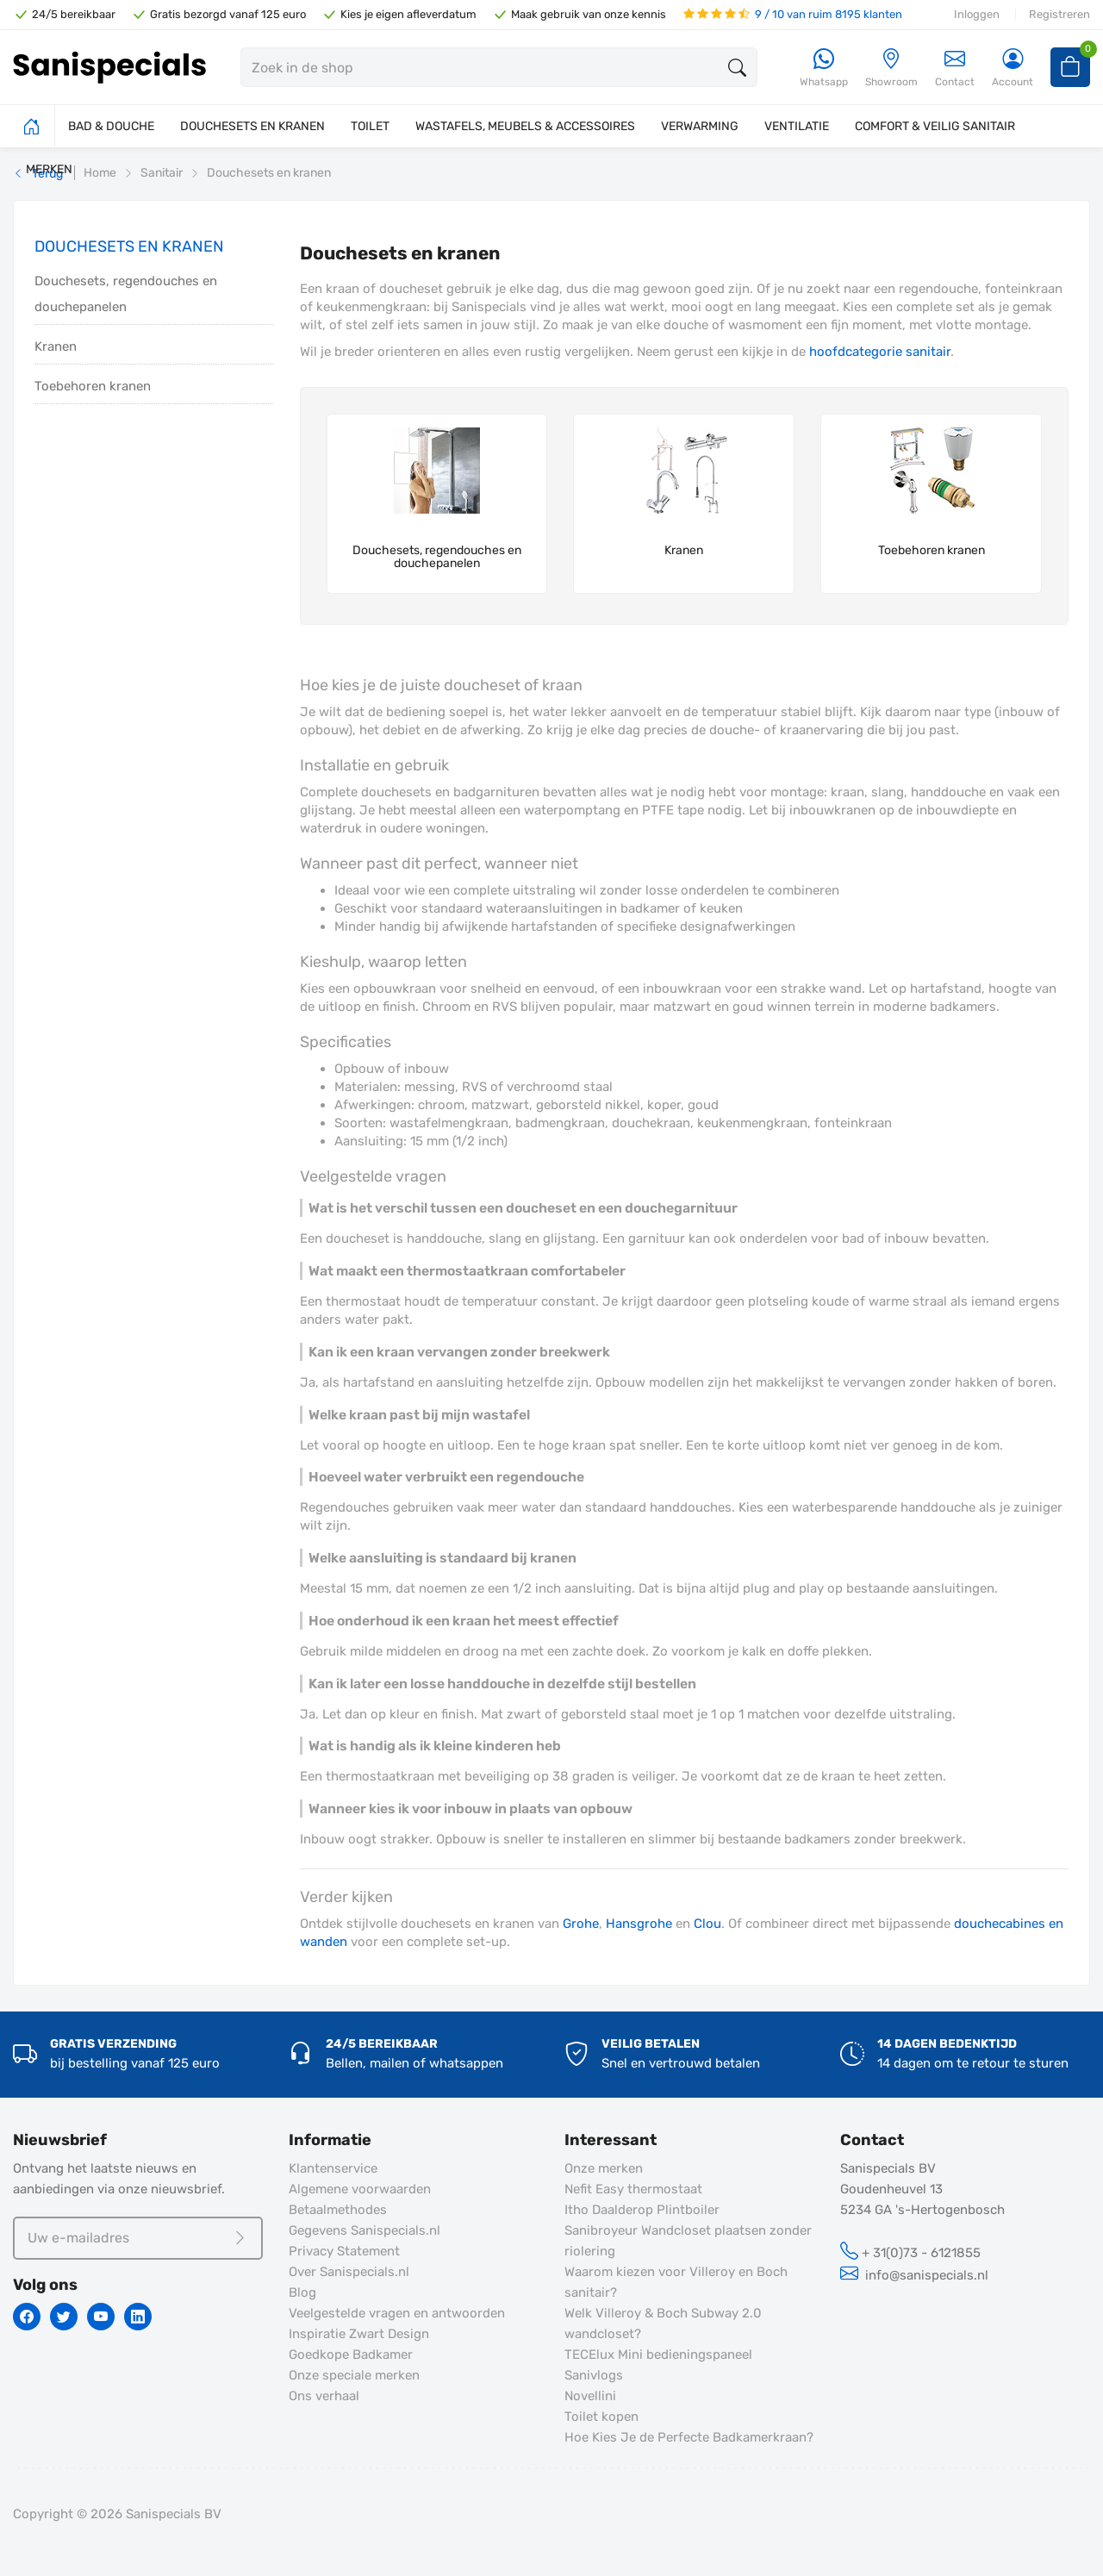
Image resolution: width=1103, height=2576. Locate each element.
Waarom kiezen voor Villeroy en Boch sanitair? (676, 2282)
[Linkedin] (138, 2316)
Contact (955, 67)
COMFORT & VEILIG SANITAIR (935, 126)
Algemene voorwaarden (360, 2189)
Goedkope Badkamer (351, 2354)
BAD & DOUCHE (111, 126)
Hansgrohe (639, 1923)
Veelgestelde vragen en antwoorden (397, 2313)
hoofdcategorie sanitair (879, 351)
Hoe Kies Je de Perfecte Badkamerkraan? (688, 2437)
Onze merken (603, 2168)
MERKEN (49, 169)
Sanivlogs (593, 2375)
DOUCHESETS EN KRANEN (252, 126)
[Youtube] (101, 2316)
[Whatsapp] (824, 68)
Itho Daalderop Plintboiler (642, 2209)
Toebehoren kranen (92, 386)
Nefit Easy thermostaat (633, 2189)
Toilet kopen (601, 2416)
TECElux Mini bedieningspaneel (658, 2354)
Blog (302, 2292)
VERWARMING (699, 126)
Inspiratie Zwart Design (359, 2334)
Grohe (581, 1923)
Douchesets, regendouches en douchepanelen (125, 294)
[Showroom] (891, 68)
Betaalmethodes (338, 2209)
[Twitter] (64, 2316)
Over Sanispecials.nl (349, 2272)
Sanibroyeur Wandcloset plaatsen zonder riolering (688, 2241)
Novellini (590, 2396)
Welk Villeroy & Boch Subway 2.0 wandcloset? (663, 2323)
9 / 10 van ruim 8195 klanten (792, 14)
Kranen (55, 346)
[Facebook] (27, 2316)
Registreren (1059, 14)
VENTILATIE (796, 126)
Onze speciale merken (354, 2375)
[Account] (1012, 68)
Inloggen (977, 14)
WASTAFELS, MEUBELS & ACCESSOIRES (525, 126)
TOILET (370, 126)
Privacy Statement (344, 2251)
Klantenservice (333, 2168)
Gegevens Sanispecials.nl (364, 2230)
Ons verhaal (324, 2396)
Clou (707, 1923)
